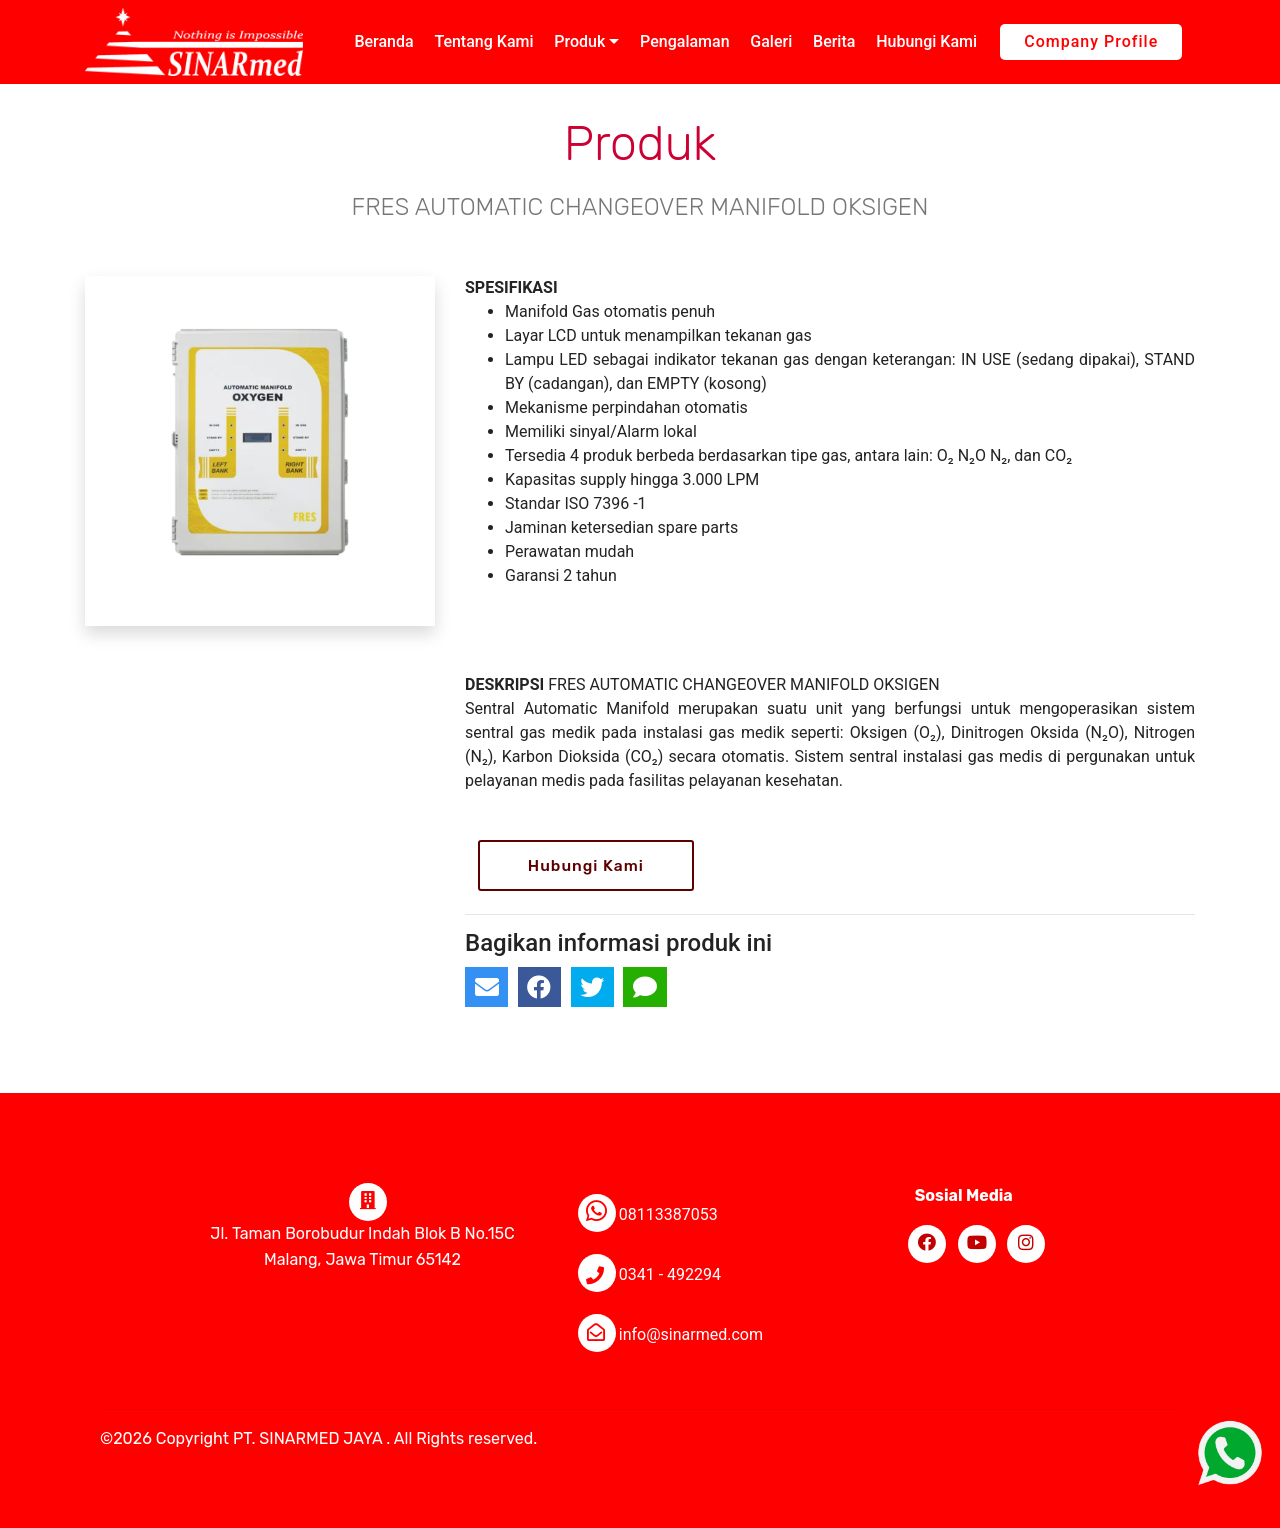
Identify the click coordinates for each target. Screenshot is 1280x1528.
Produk (579, 41)
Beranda (383, 41)
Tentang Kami (483, 41)
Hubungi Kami (926, 41)
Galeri (771, 41)
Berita (834, 41)
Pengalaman (684, 41)
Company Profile (1091, 41)
